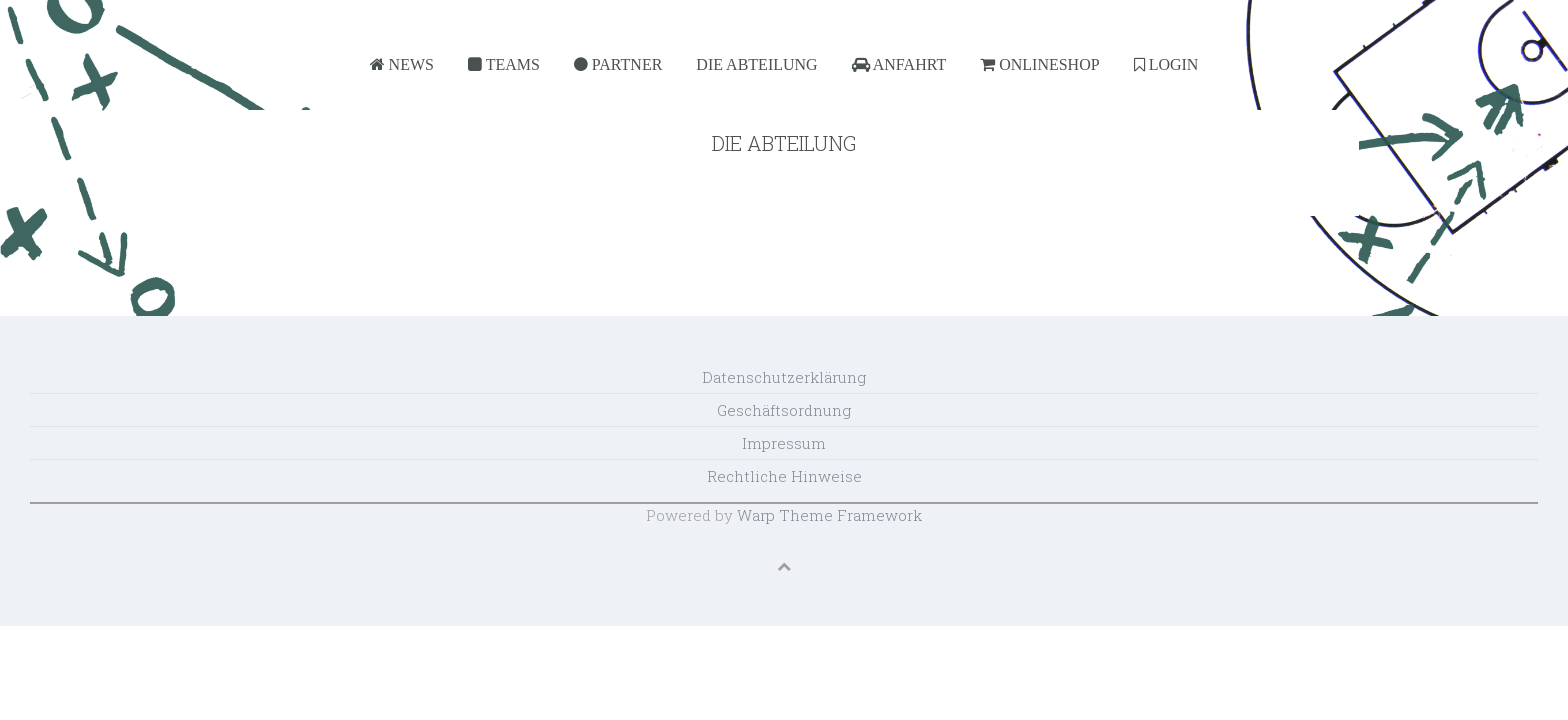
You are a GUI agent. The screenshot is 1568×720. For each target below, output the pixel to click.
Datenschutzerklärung (784, 377)
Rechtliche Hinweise (784, 476)
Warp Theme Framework (829, 515)
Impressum (784, 443)
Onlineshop (1039, 64)
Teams (504, 64)
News (402, 64)
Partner (618, 64)
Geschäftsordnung (784, 410)
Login (1166, 64)
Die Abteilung (756, 64)
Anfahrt (899, 64)
